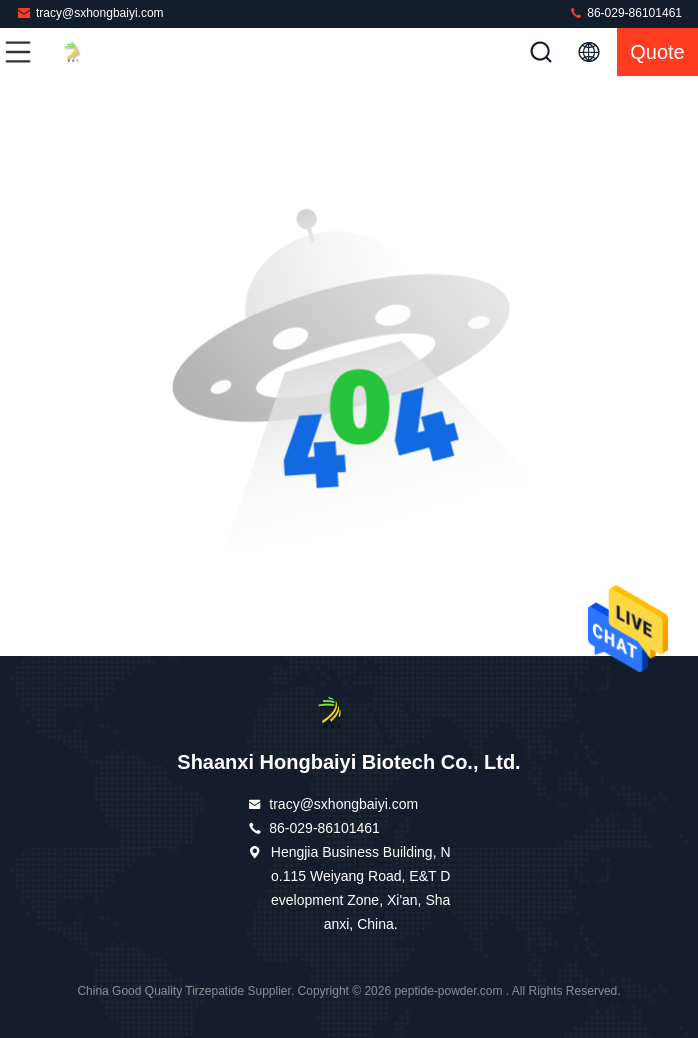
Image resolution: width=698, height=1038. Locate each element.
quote (657, 52)
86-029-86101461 (625, 12)
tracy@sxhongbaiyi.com (90, 12)
